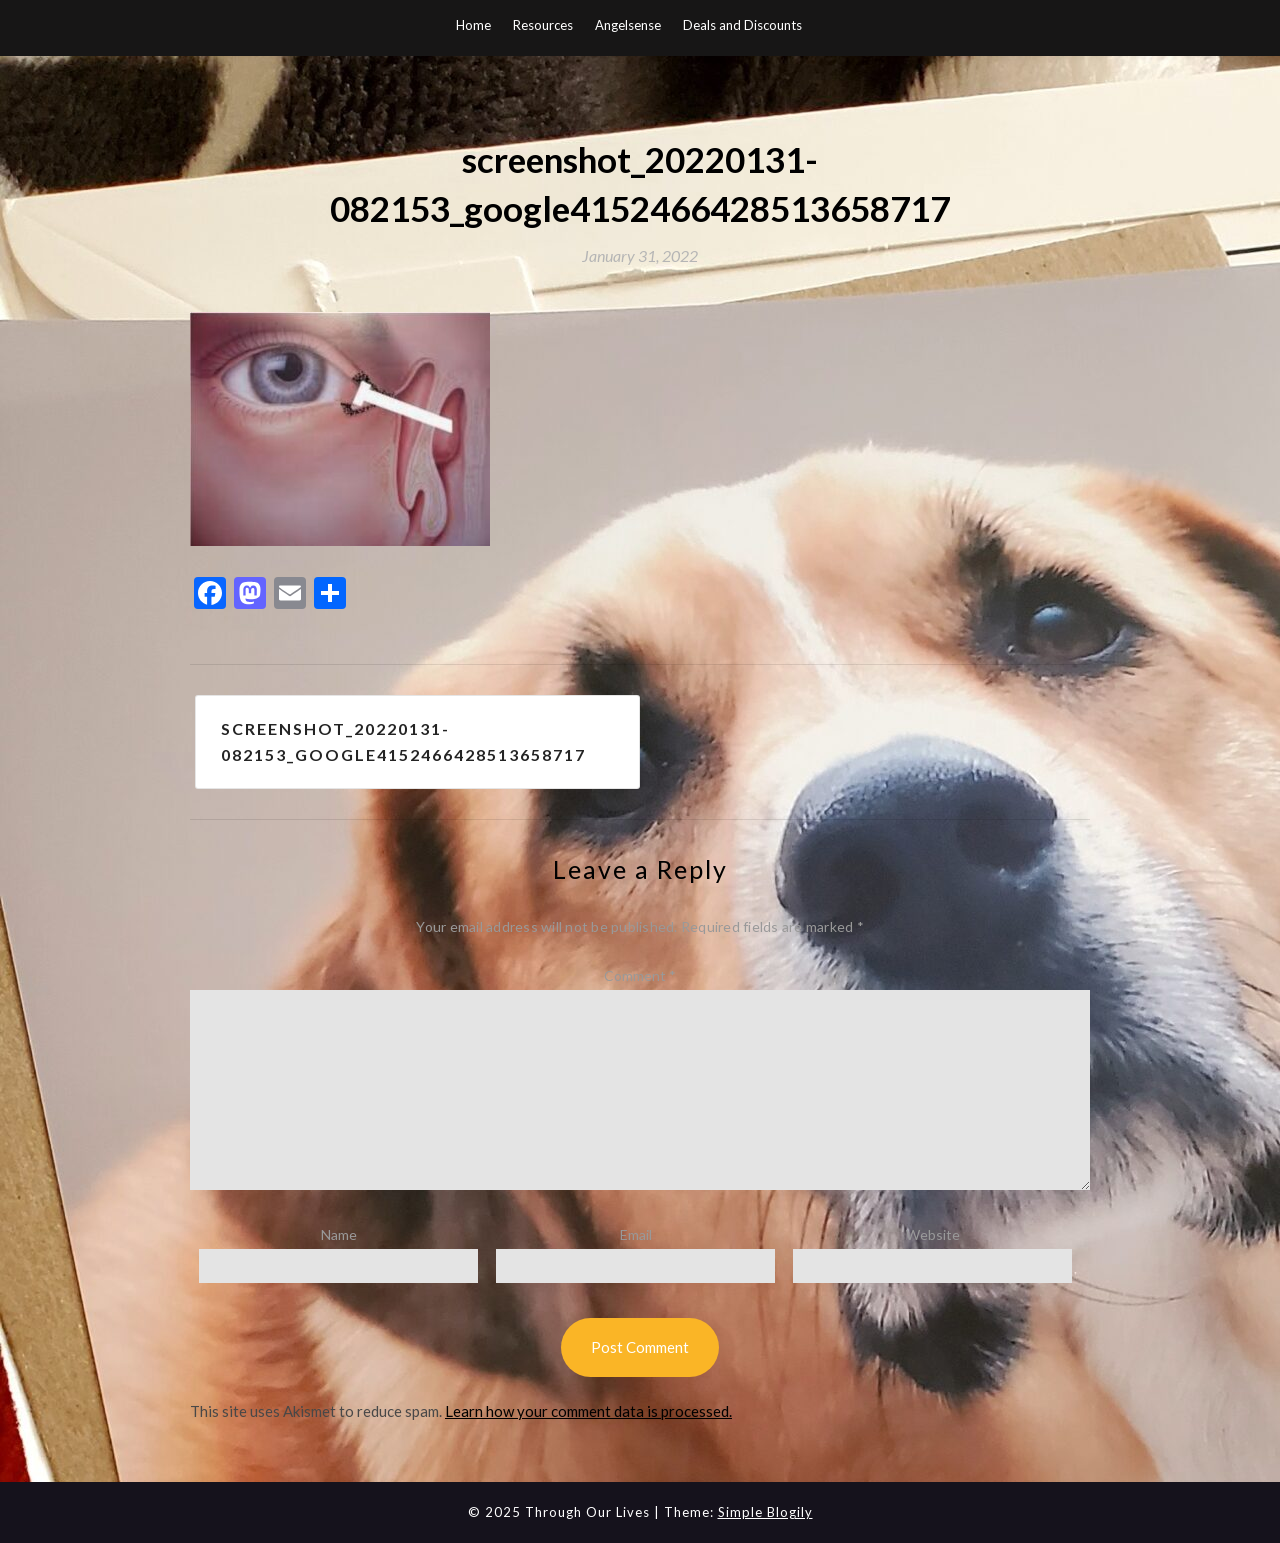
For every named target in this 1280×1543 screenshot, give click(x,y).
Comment (640, 975)
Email (636, 1234)
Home (473, 25)
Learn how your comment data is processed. (588, 1411)
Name (339, 1234)
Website (933, 1234)
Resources (543, 25)
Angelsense (628, 25)
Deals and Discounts (742, 25)
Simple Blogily (765, 1512)
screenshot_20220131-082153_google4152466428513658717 (403, 741)
